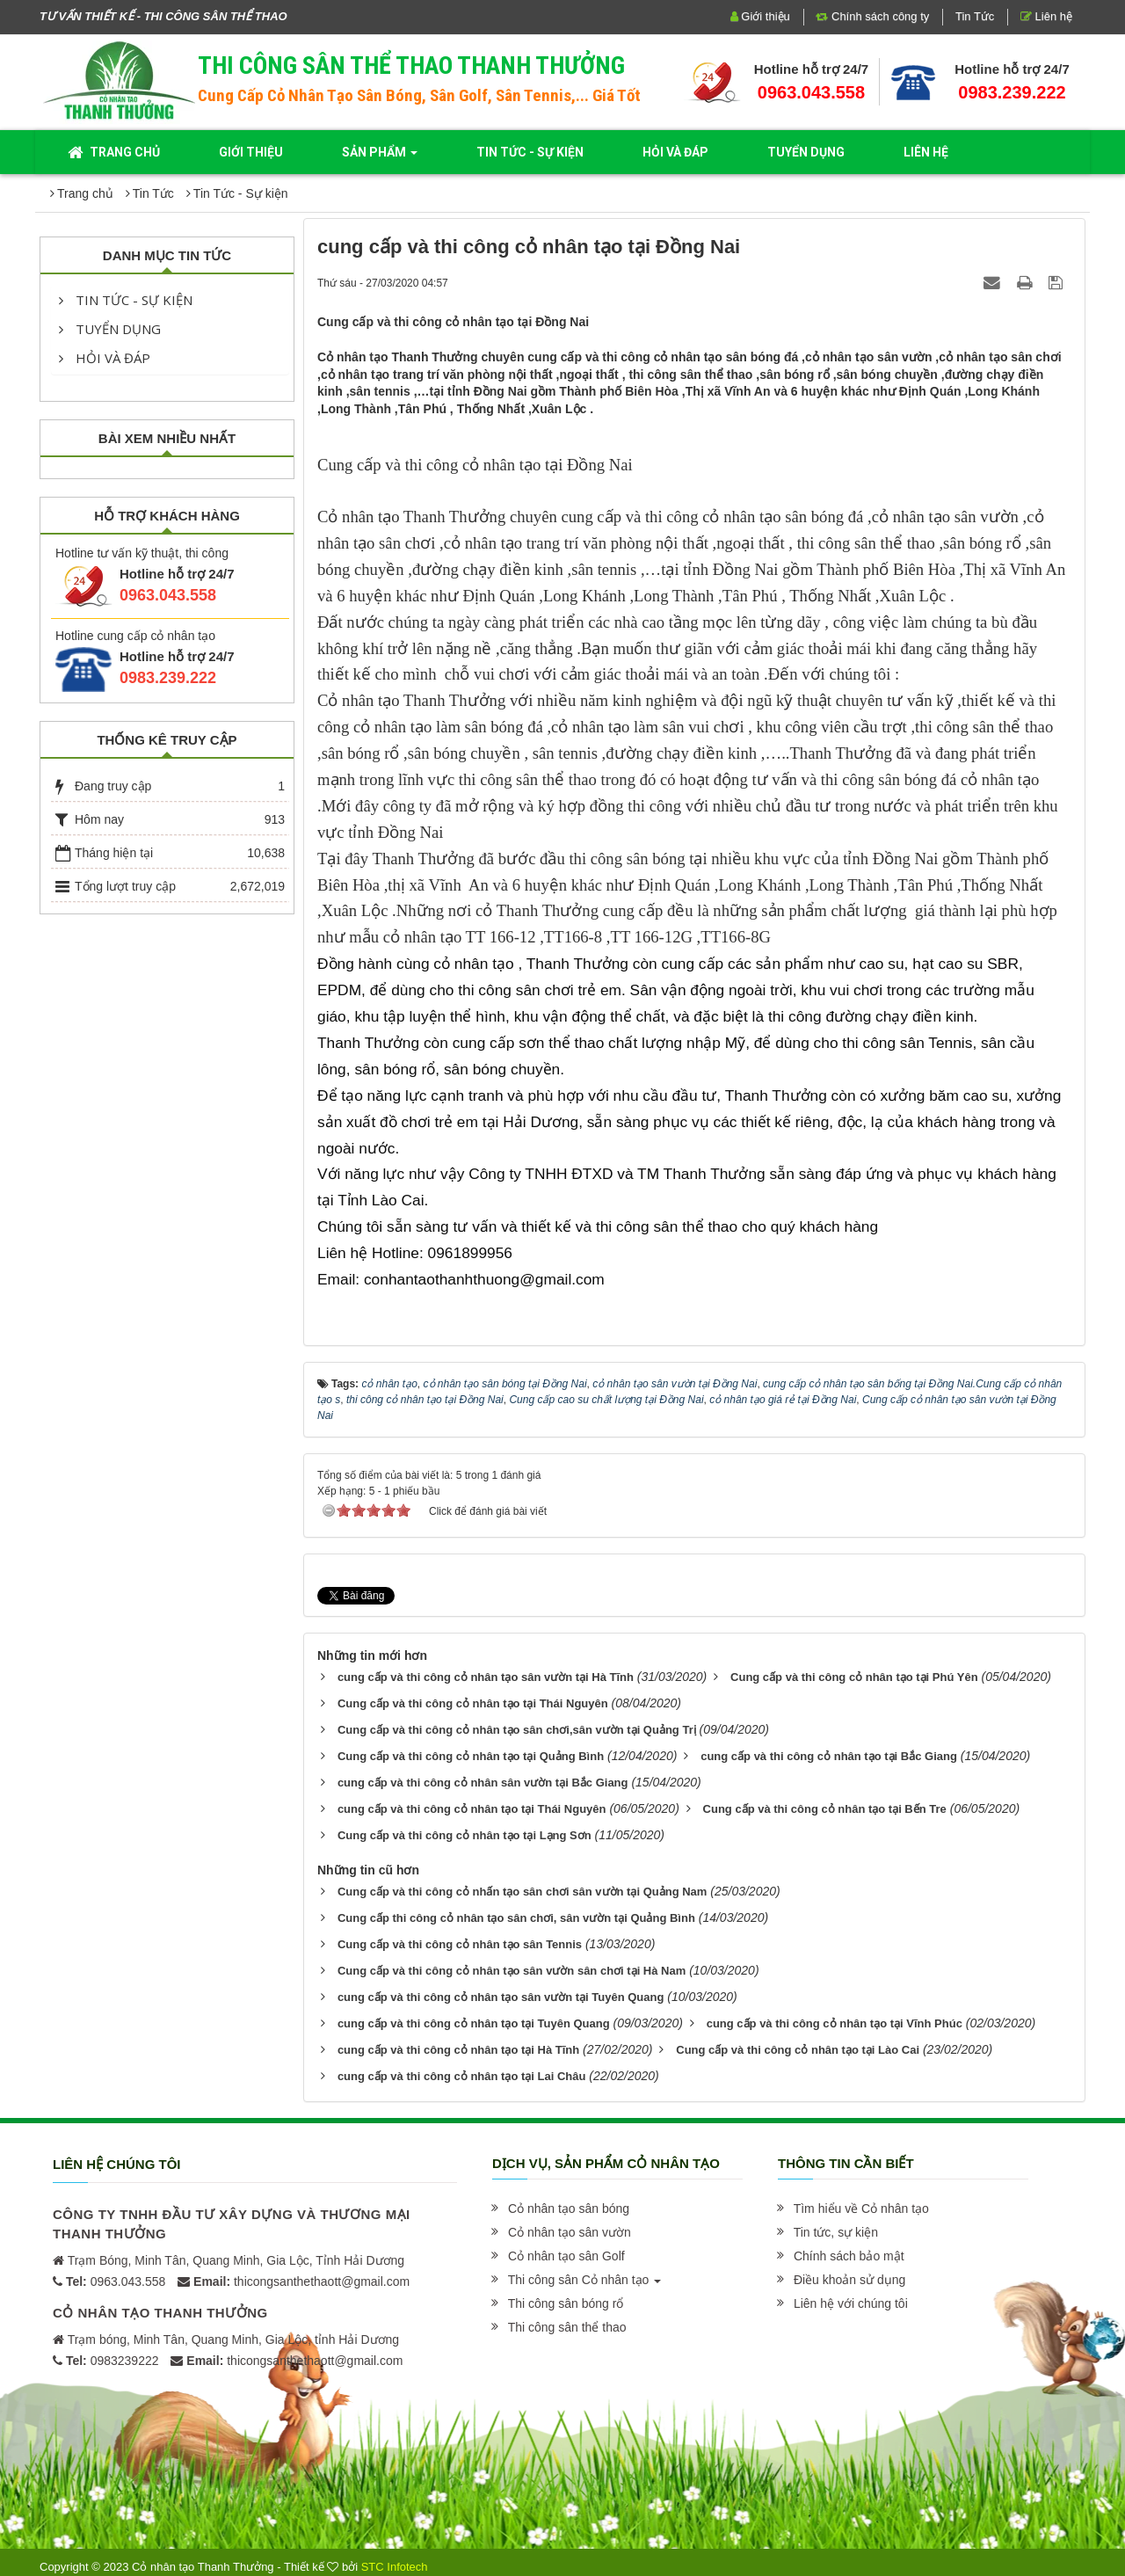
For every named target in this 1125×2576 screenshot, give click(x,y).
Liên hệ (1046, 16)
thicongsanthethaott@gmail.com (301, 2281)
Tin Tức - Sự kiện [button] (530, 152)
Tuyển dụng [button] (806, 152)
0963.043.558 (811, 92)
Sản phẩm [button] (379, 157)
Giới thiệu (760, 16)
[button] (566, 2208)
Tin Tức (974, 16)
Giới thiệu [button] (251, 152)
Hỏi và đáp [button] (675, 152)
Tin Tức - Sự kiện (125, 300)
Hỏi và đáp (104, 358)
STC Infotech (394, 2566)
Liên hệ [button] (926, 152)
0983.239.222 (1011, 92)
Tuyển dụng (110, 329)
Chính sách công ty (872, 16)
